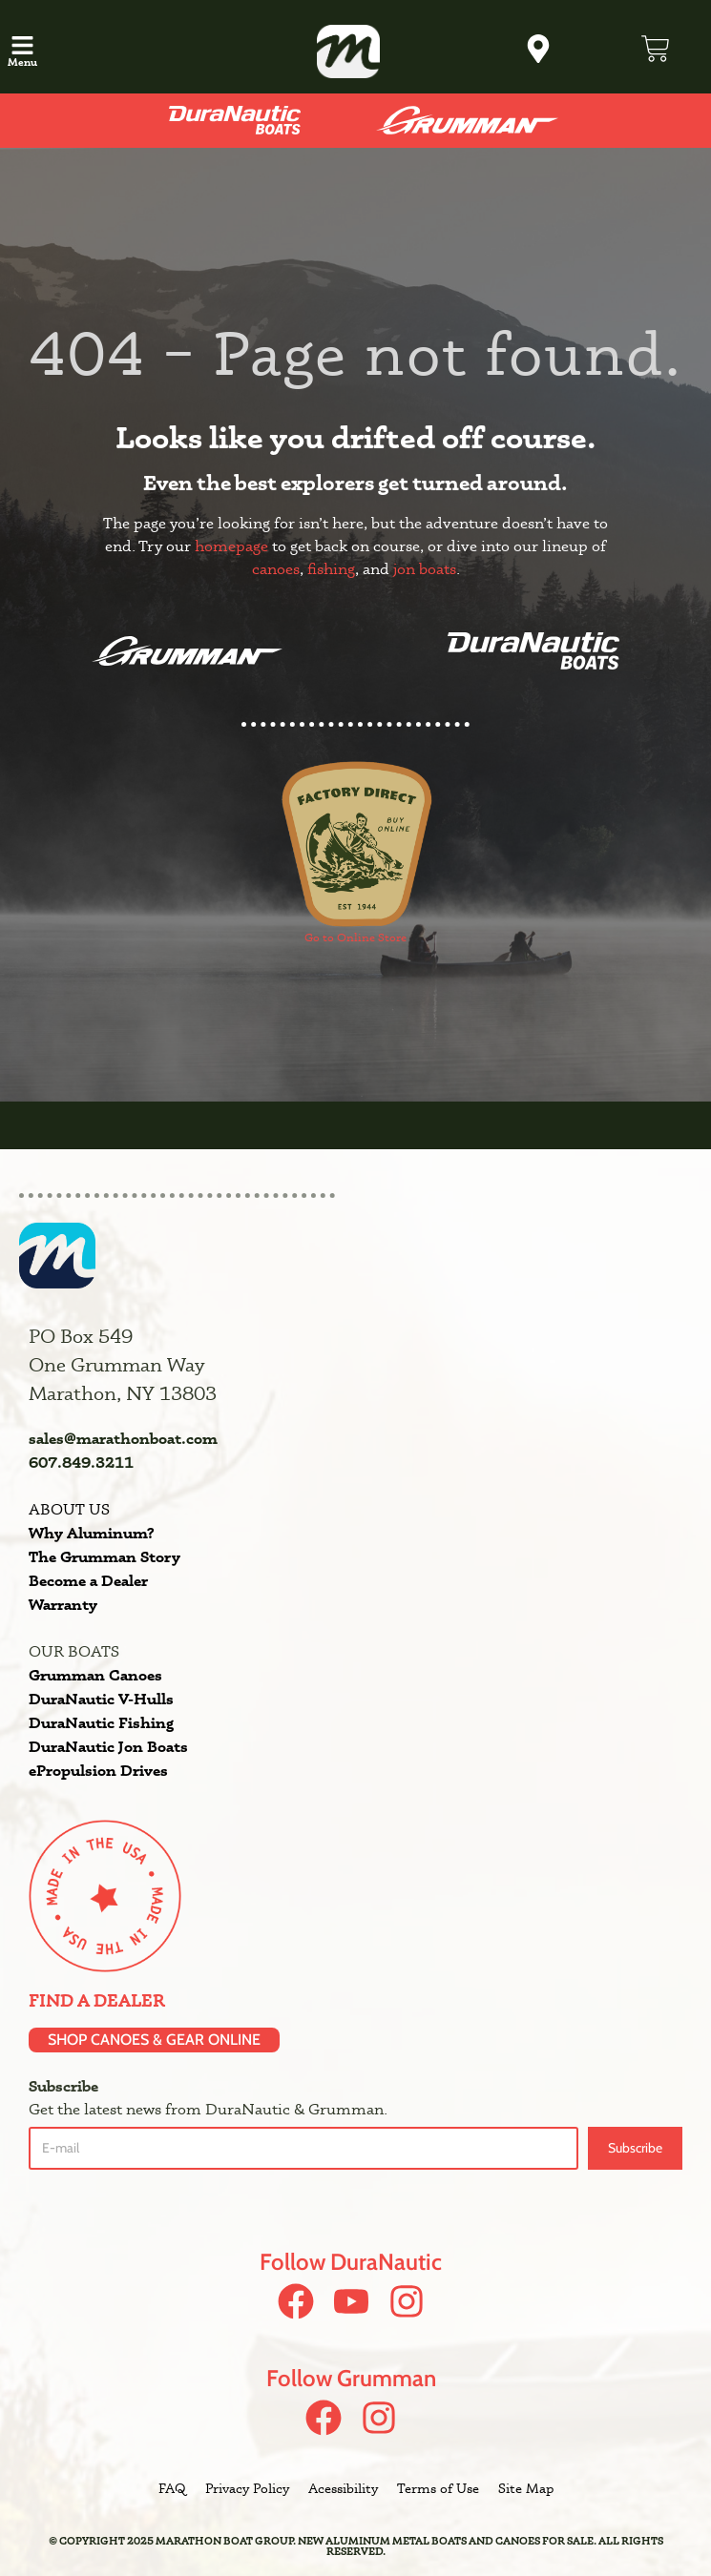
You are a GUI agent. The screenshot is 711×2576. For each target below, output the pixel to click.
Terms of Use (438, 2488)
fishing (331, 569)
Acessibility (343, 2488)
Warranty (63, 1604)
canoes (276, 569)
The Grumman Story (104, 1556)
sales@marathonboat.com (123, 1438)
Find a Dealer (97, 1999)
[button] (23, 47)
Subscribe (635, 2147)
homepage (231, 546)
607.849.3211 (81, 1462)
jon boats (424, 569)
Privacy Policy (247, 2488)
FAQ (172, 2488)
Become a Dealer (88, 1580)
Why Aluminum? (91, 1532)
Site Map (526, 2488)
